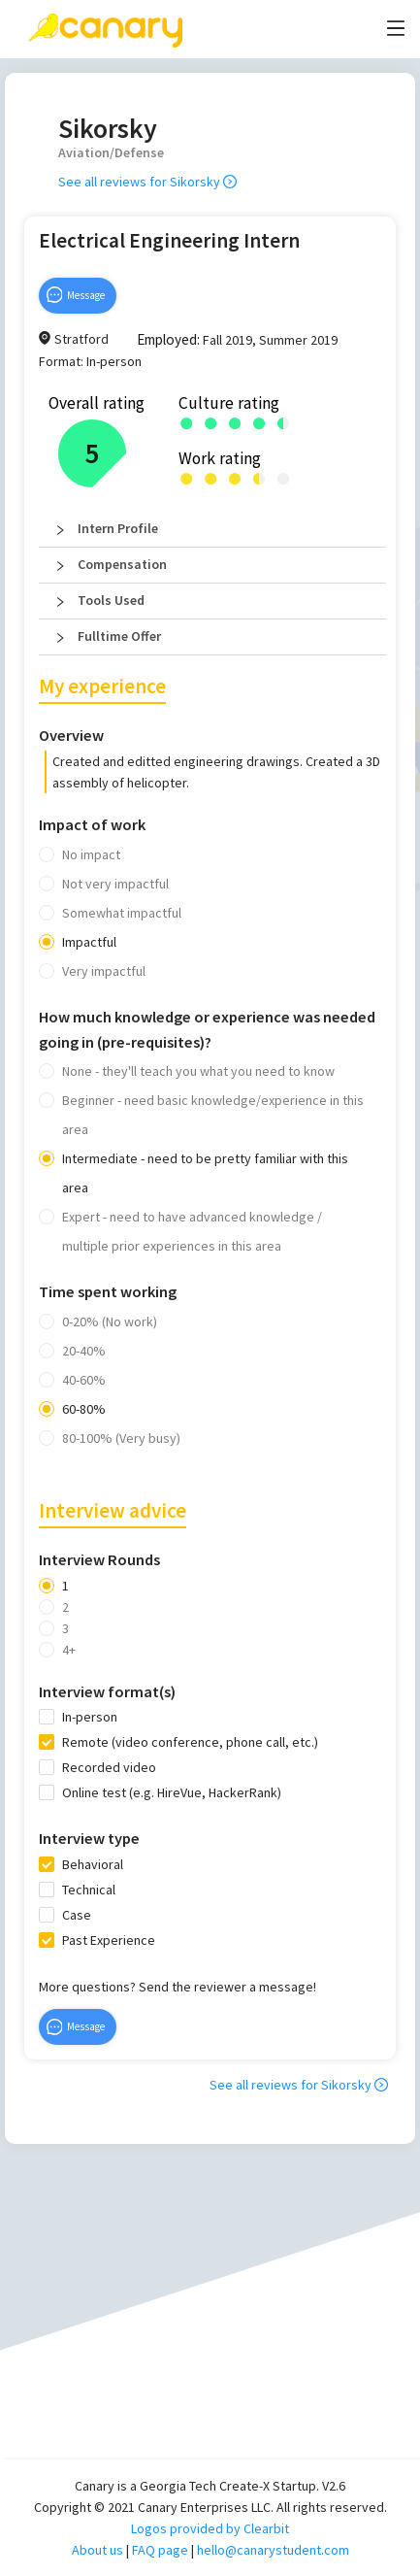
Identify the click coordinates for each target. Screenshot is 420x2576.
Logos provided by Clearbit (210, 2528)
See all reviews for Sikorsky (147, 181)
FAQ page (160, 2550)
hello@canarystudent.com (273, 2550)
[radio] (186, 422)
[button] (212, 529)
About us (97, 2550)
